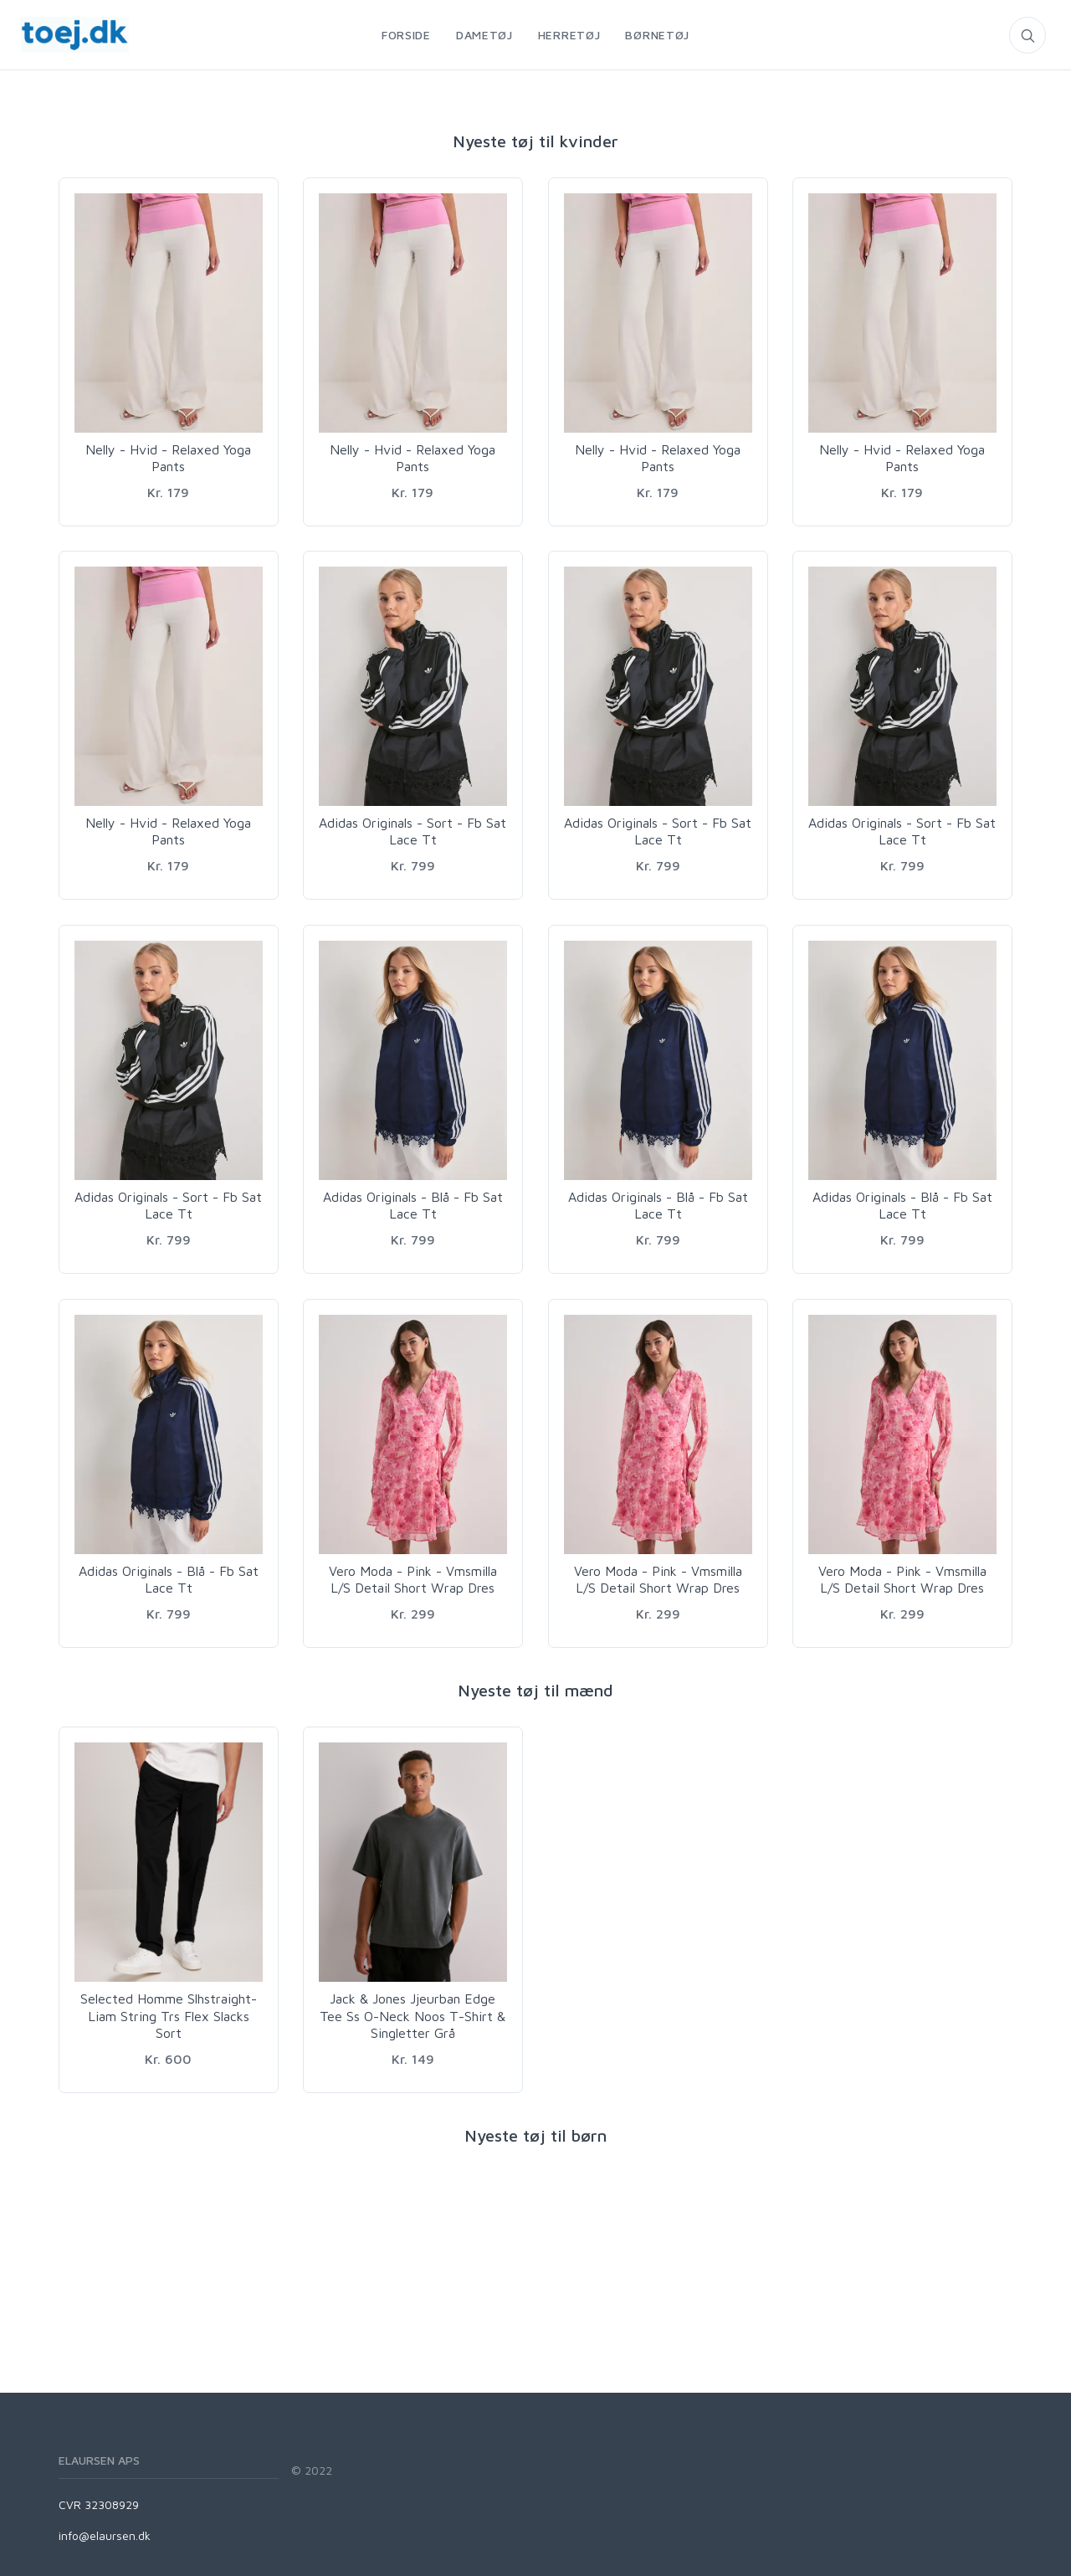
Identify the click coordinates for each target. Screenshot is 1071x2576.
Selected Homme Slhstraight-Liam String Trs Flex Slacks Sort (168, 2016)
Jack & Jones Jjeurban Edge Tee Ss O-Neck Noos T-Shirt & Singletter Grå (412, 2016)
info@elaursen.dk (105, 2535)
